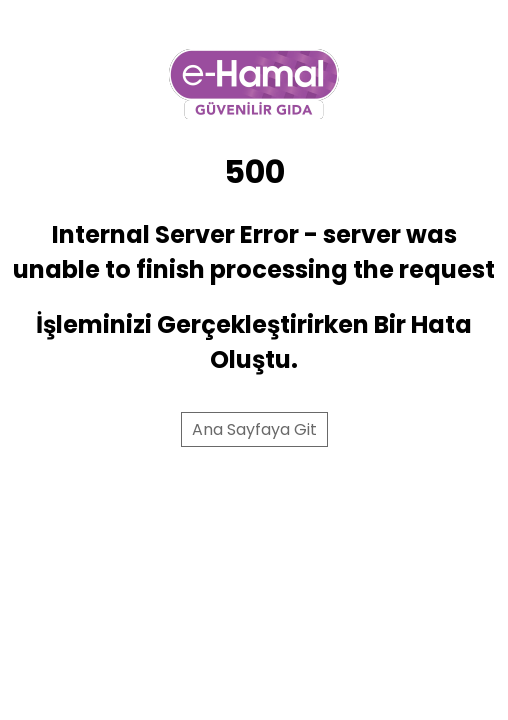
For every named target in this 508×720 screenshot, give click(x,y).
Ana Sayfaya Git (254, 429)
